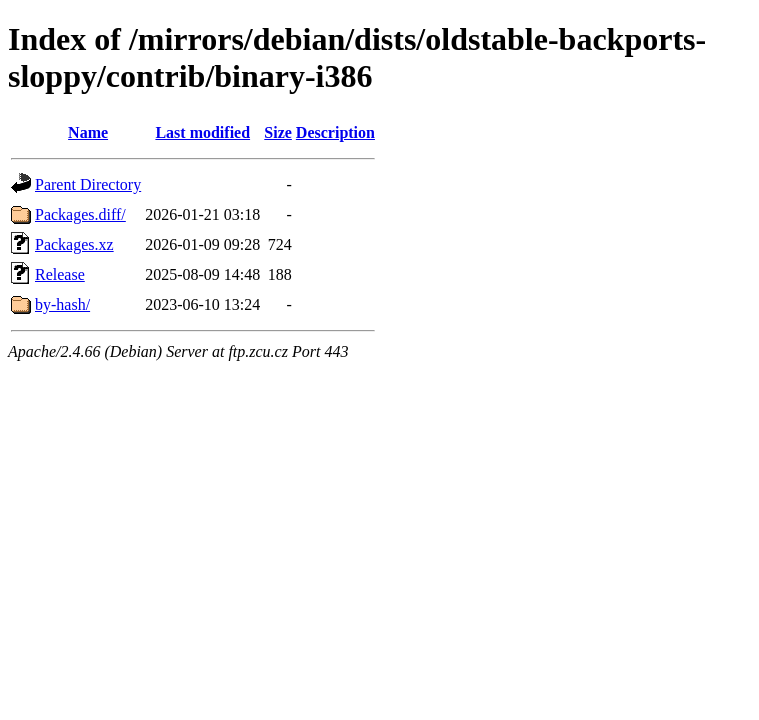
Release (60, 274)
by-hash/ (62, 304)
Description (335, 132)
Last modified (202, 132)
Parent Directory (88, 184)
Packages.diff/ (80, 214)
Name (88, 132)
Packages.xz (74, 244)
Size (278, 132)
